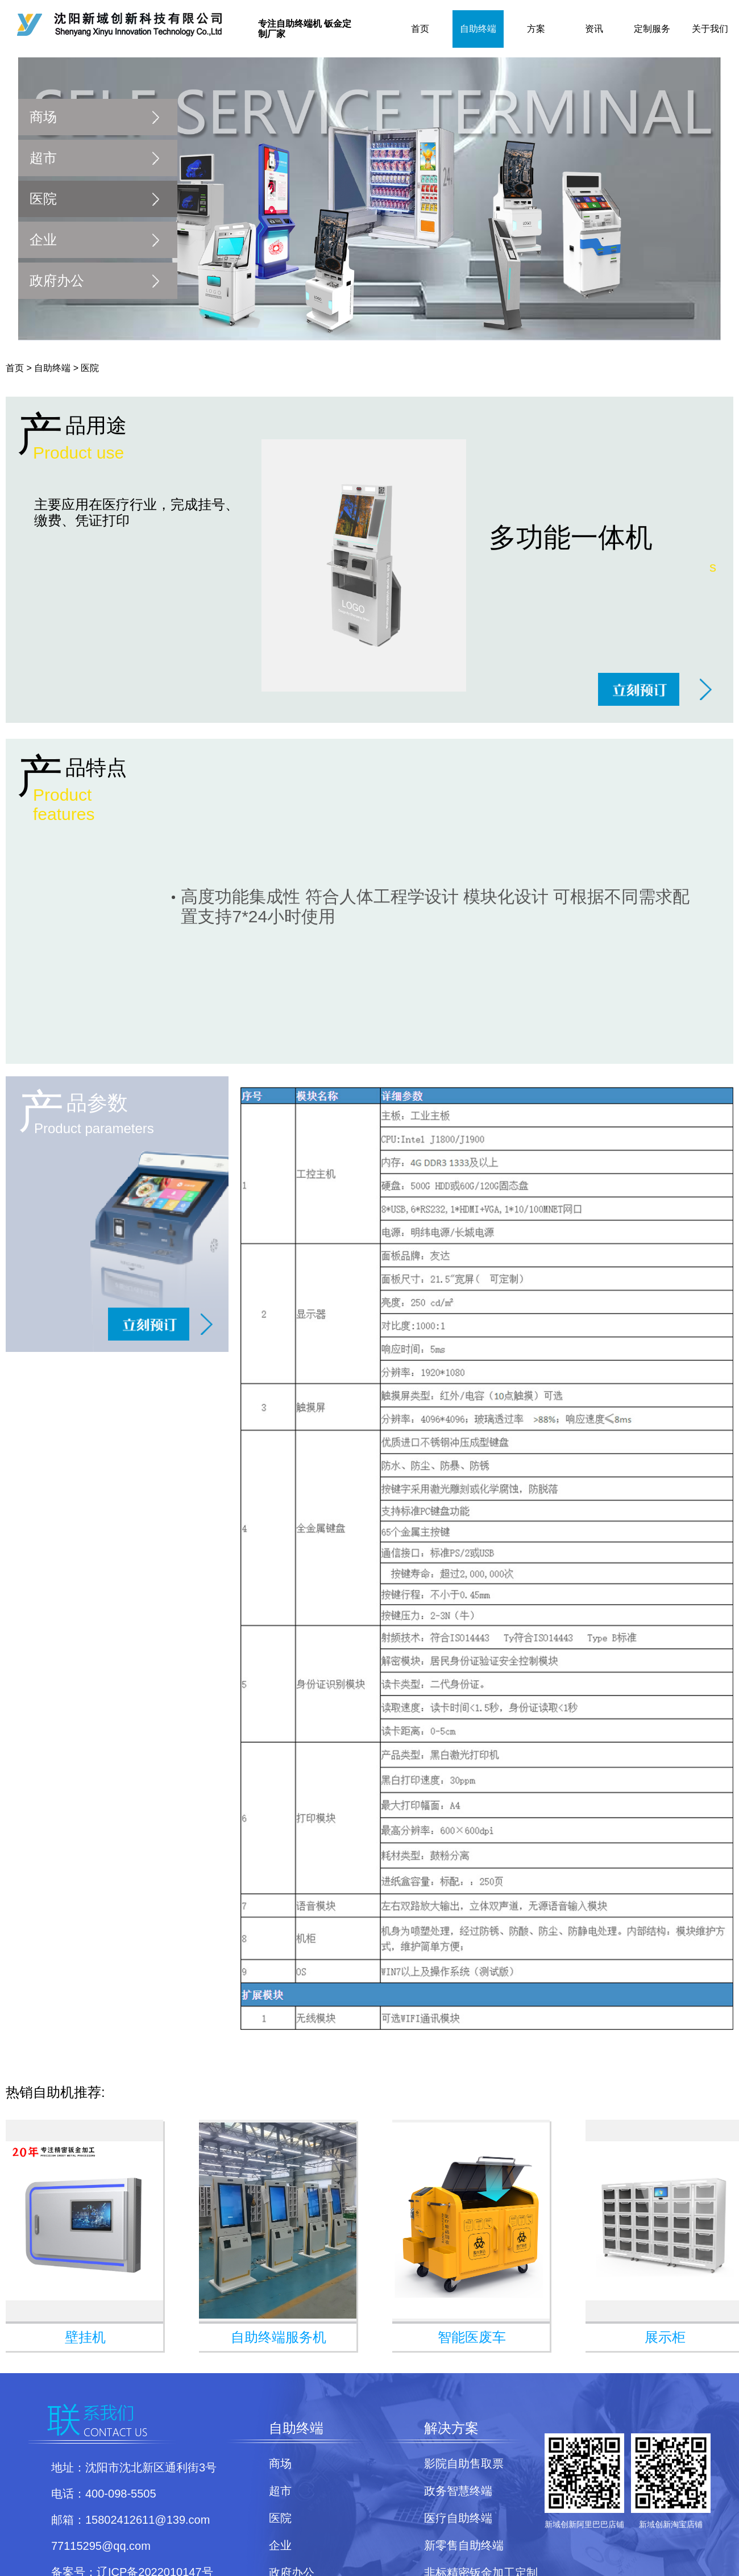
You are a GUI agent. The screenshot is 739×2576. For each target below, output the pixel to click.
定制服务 (652, 29)
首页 (420, 29)
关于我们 (710, 29)
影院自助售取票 (464, 2463)
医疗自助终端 (458, 2518)
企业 (43, 239)
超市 (43, 157)
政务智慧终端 (458, 2491)
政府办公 (57, 280)
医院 (43, 198)
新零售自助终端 (464, 2545)
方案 (536, 29)
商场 (43, 116)
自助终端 (478, 29)
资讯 (594, 29)
